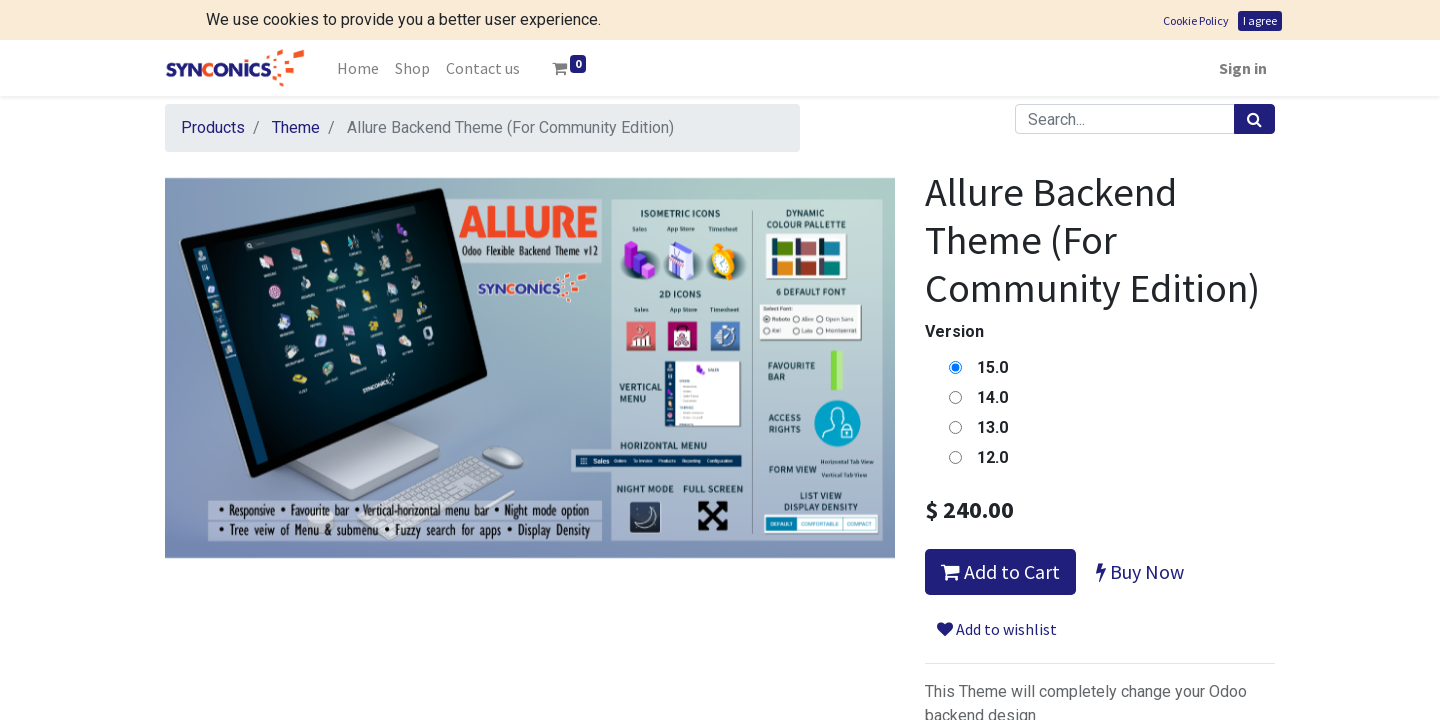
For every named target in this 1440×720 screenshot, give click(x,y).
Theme (296, 87)
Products (213, 87)
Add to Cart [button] (1000, 531)
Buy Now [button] (1140, 531)
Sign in (1243, 28)
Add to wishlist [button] (997, 589)
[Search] (1254, 79)
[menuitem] (358, 28)
